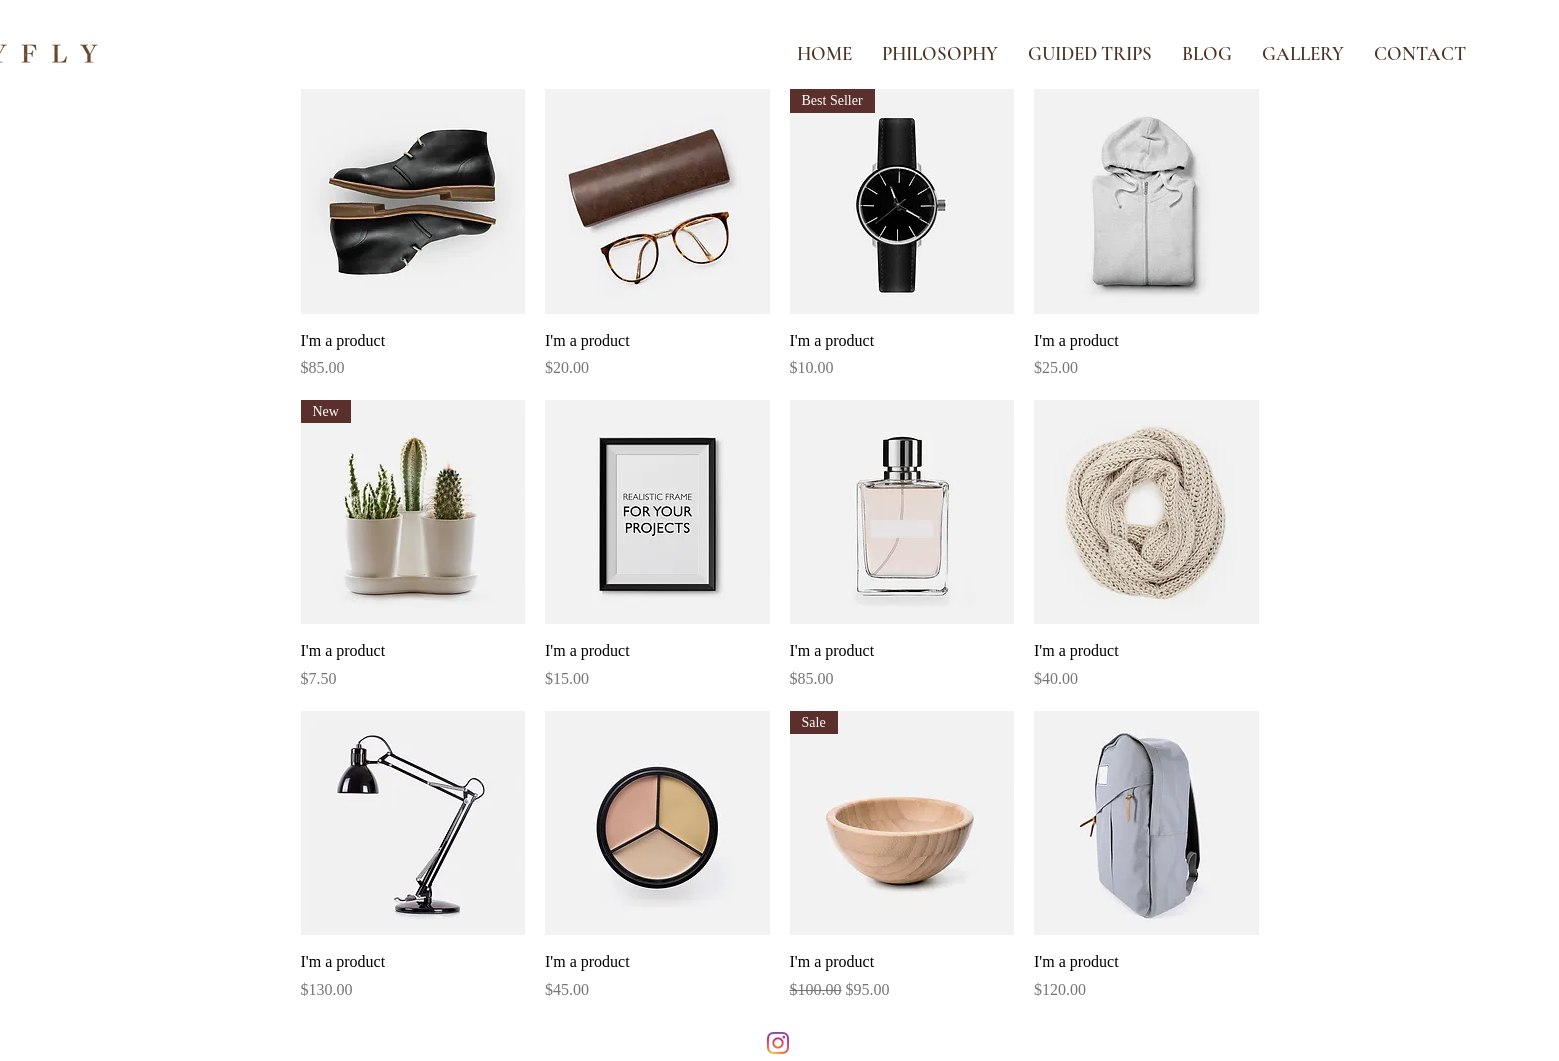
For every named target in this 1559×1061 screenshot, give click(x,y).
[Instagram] (778, 1043)
